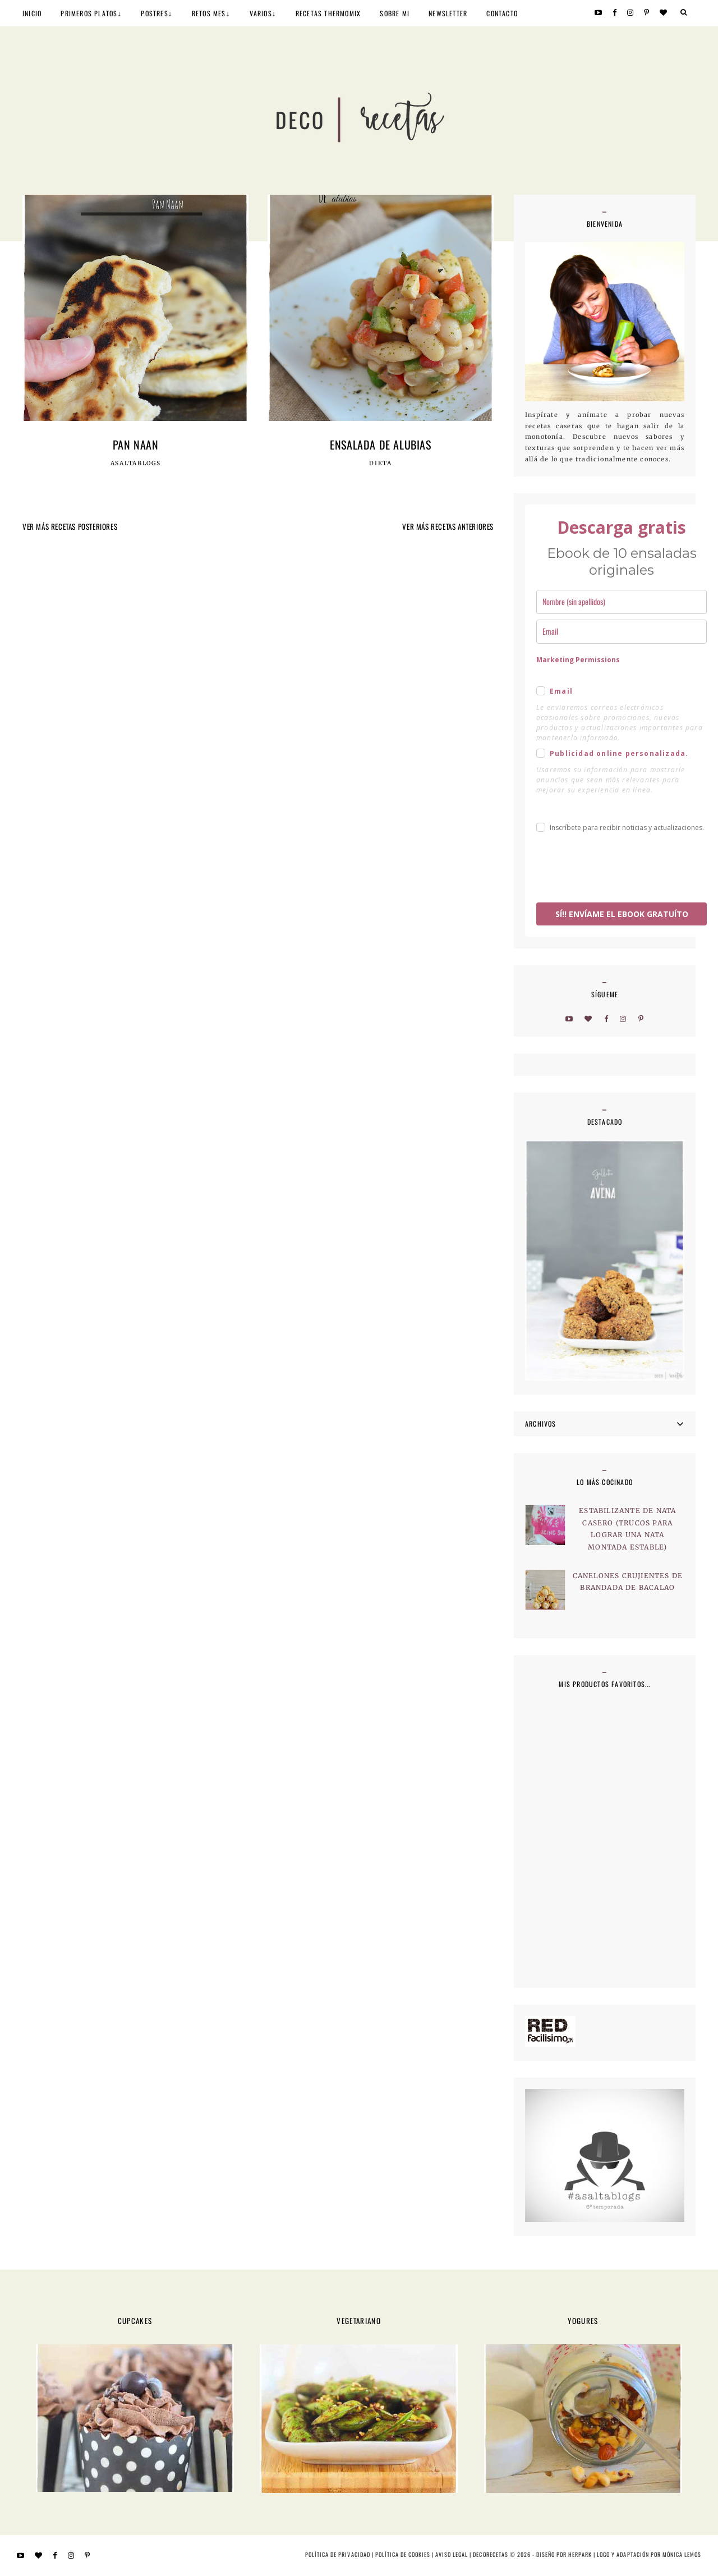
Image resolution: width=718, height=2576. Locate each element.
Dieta (380, 463)
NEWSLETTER (448, 13)
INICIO (32, 13)
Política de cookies (402, 2554)
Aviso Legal (451, 2554)
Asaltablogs (136, 463)
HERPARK (580, 2554)
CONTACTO (502, 13)
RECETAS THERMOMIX (328, 13)
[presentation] (621, 869)
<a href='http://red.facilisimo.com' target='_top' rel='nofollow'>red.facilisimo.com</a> (550, 2031)
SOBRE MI (394, 13)
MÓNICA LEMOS (681, 2554)
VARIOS (261, 13)
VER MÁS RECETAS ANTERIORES (448, 526)
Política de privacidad (337, 2554)
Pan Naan (136, 444)
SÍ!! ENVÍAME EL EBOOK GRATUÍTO (621, 914)
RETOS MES (209, 13)
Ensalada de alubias (380, 444)
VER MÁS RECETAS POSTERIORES (69, 526)
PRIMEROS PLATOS (89, 13)
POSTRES (154, 13)
